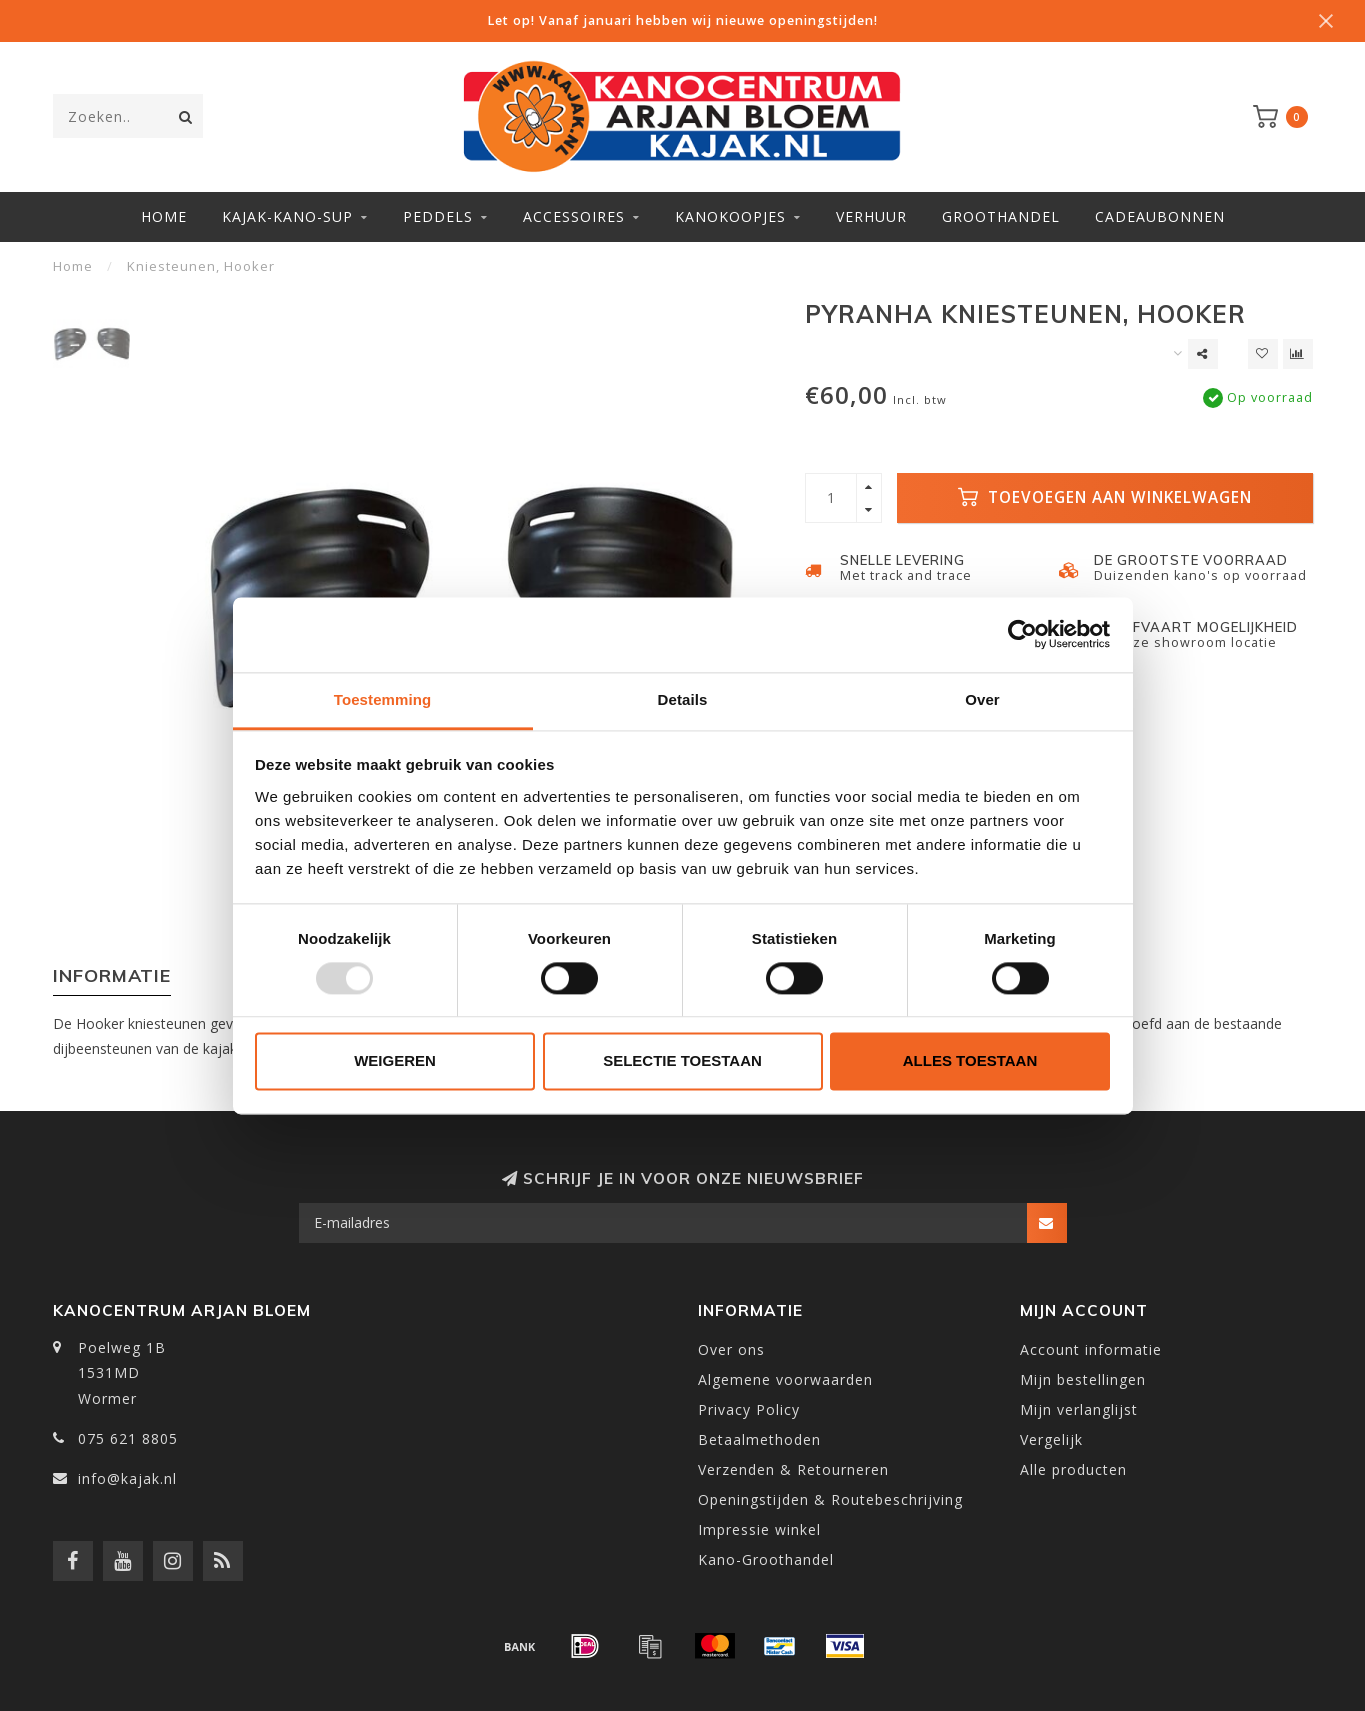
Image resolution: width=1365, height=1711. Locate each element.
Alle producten (1073, 1469)
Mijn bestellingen (1083, 1379)
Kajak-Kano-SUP (287, 216)
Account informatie (1091, 1349)
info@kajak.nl (127, 1478)
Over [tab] (982, 699)
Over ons (731, 1349)
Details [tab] (683, 699)
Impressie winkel (759, 1529)
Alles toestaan (970, 1061)
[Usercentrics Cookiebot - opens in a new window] (1022, 634)
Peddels (438, 216)
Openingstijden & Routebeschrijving (830, 1499)
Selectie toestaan (682, 1061)
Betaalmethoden (759, 1439)
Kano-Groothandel (766, 1559)
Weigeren (395, 1061)
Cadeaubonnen (1160, 216)
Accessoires (574, 216)
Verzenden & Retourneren (793, 1469)
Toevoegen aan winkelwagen (1105, 497)
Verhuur (871, 216)
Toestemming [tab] (383, 699)
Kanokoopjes (730, 216)
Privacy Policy (749, 1409)
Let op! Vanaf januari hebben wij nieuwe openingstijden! (682, 20)
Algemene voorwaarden (785, 1379)
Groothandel (1001, 216)
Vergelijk (1051, 1439)
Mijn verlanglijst (1079, 1409)
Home (164, 216)
